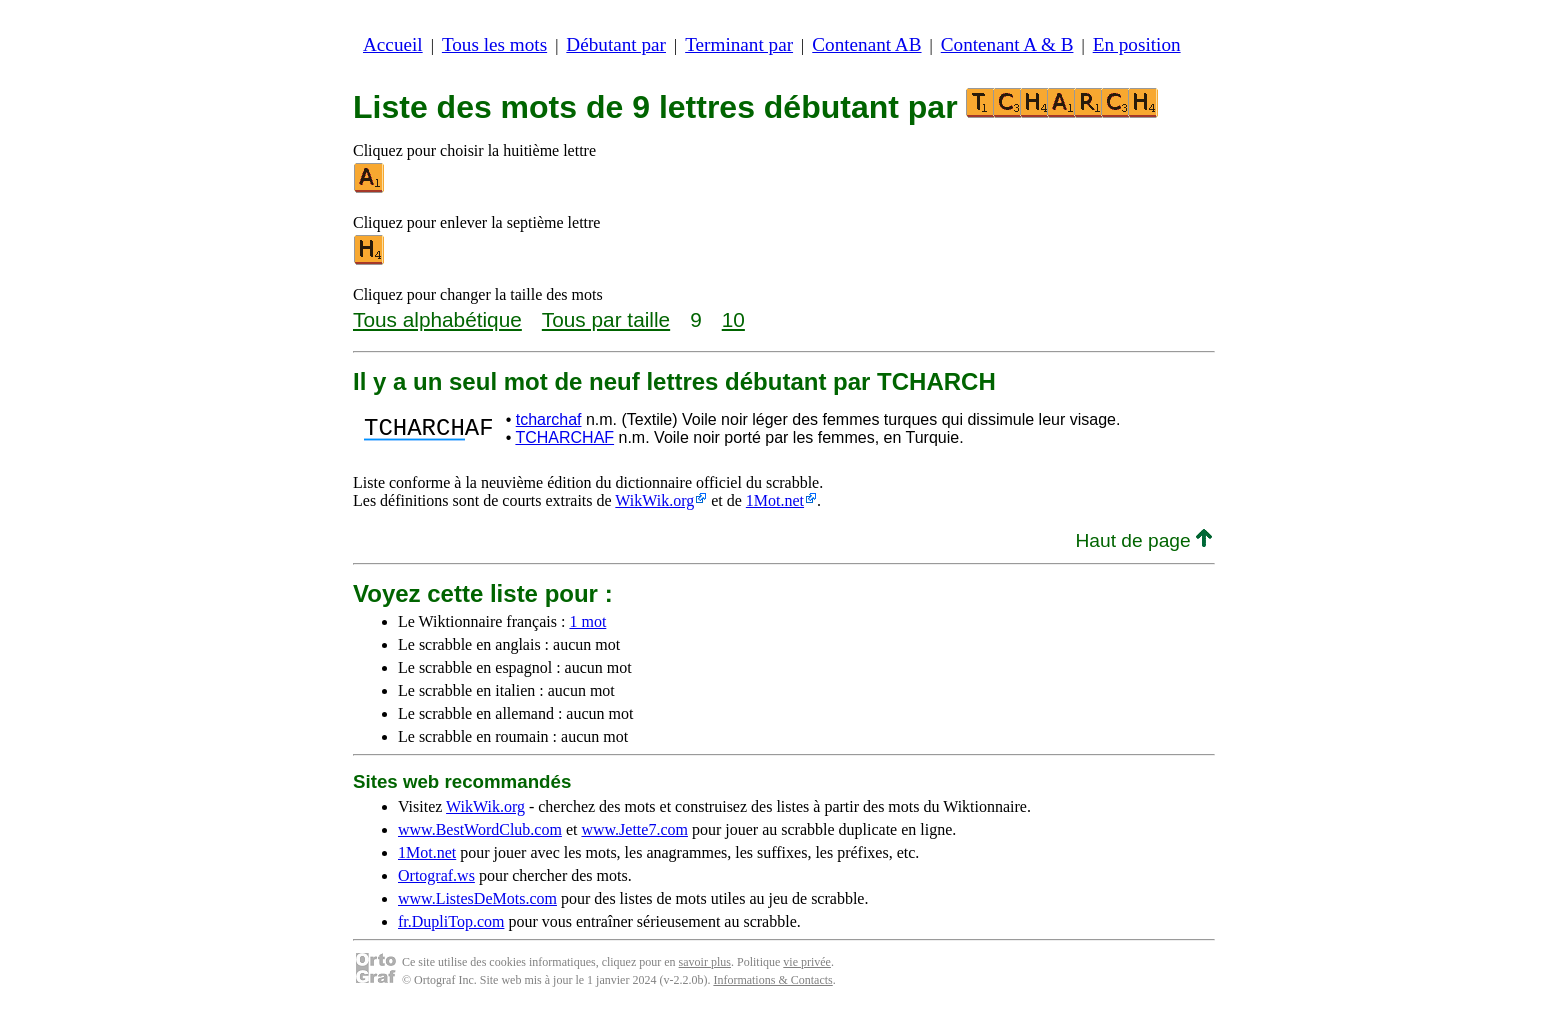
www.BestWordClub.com (480, 829)
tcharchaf (549, 419)
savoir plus (705, 962)
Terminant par (739, 44)
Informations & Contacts (772, 980)
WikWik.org (654, 500)
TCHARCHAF (564, 437)
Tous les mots (494, 44)
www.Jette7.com (634, 829)
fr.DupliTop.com (451, 921)
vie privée (807, 962)
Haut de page (1143, 540)
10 (733, 319)
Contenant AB (866, 44)
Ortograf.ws (436, 875)
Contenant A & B (1007, 44)
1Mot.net (775, 500)
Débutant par (616, 44)
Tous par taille (606, 319)
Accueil (393, 44)
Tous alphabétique (437, 319)
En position (1137, 44)
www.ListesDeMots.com (477, 898)
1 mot (587, 621)
